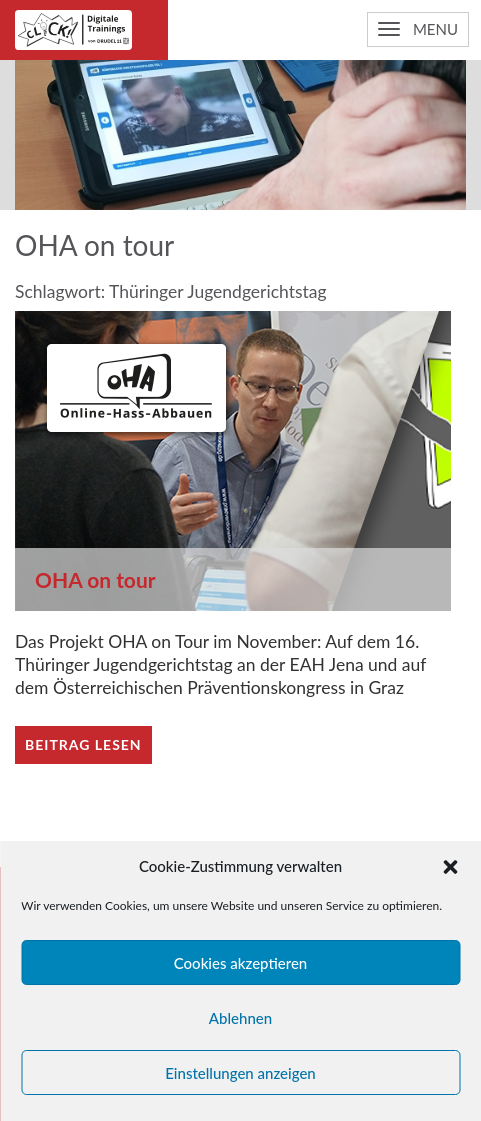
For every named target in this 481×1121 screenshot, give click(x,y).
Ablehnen (240, 1018)
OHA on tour (95, 579)
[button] (450, 867)
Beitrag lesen (83, 744)
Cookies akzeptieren (241, 963)
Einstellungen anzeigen (240, 1073)
